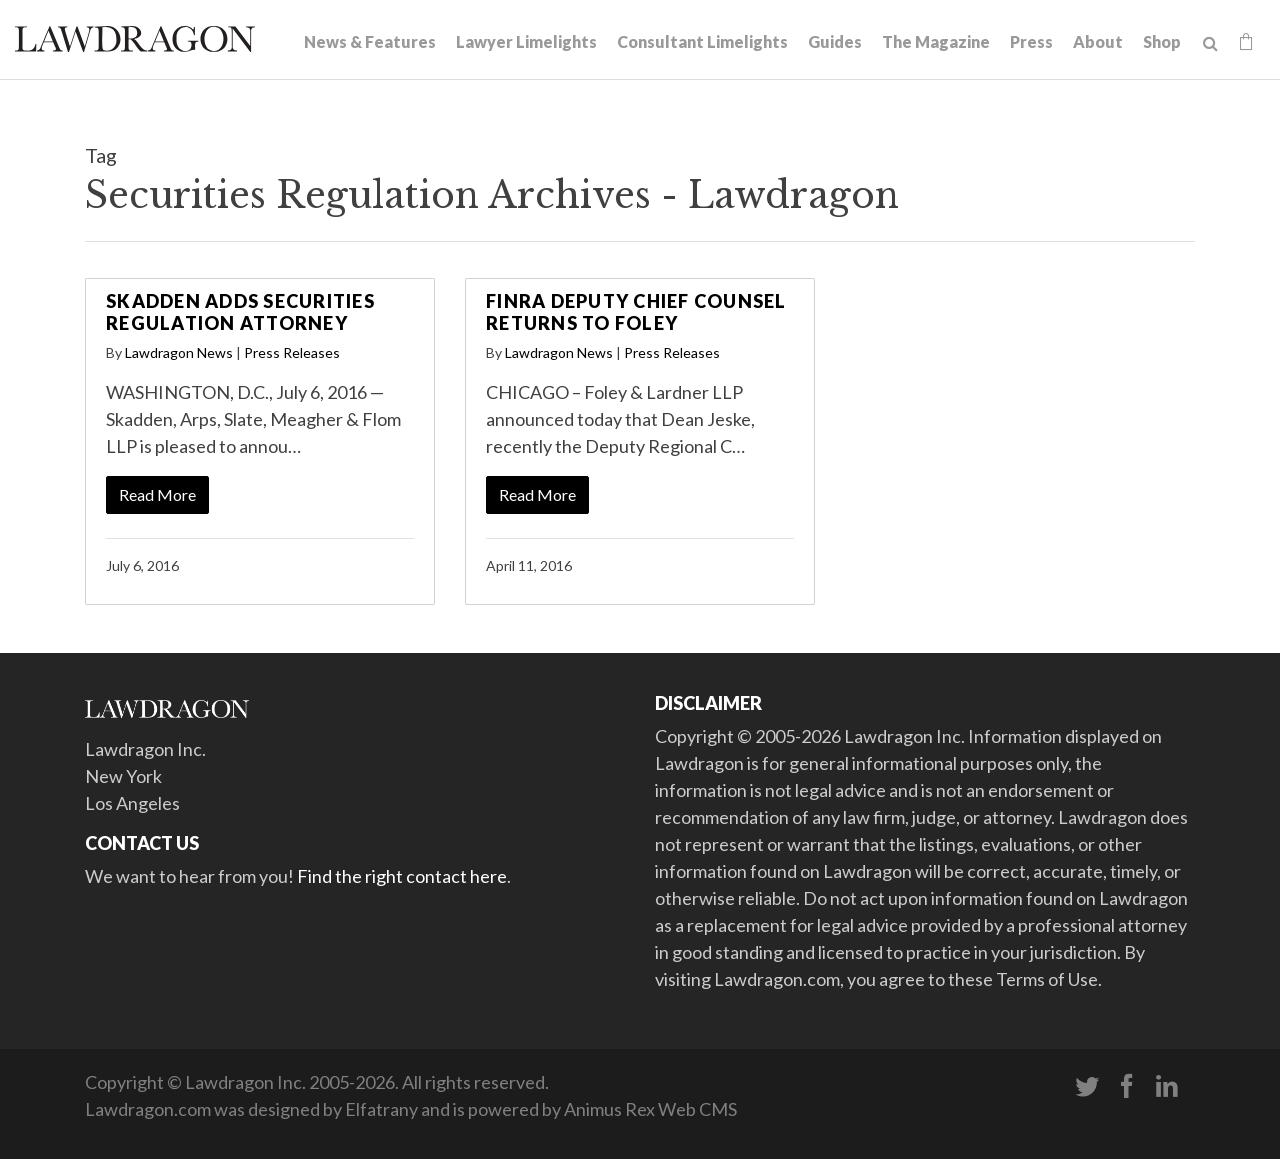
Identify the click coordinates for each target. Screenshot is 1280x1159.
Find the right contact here (402, 876)
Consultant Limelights (702, 41)
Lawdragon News (179, 352)
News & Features (370, 41)
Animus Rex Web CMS (650, 1109)
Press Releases (292, 352)
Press (1031, 41)
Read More (157, 494)
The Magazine (936, 41)
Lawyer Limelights (526, 41)
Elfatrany (381, 1109)
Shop (1162, 41)
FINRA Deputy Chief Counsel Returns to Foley (636, 312)
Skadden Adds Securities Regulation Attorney (240, 312)
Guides (835, 41)
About (1098, 41)
